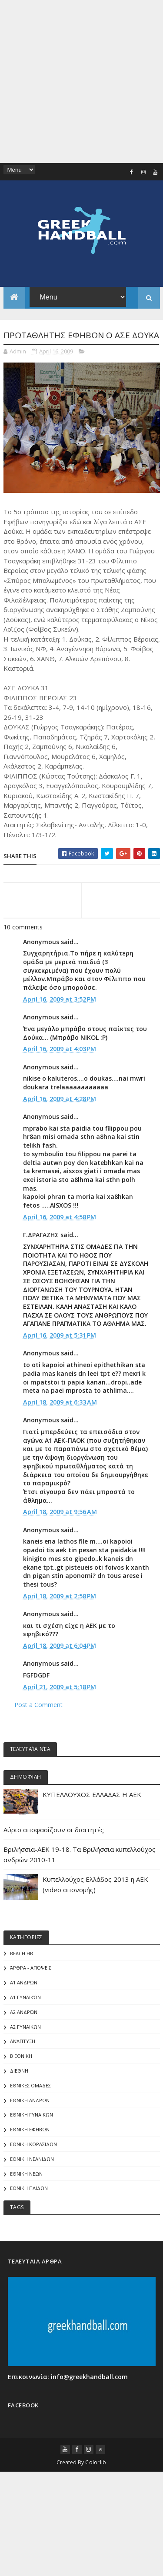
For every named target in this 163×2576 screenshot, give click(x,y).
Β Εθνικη (21, 2083)
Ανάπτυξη (22, 2068)
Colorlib (95, 2489)
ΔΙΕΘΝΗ (19, 2098)
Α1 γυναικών (25, 2024)
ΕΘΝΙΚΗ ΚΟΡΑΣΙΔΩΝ (33, 2171)
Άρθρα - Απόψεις (30, 1995)
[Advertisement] (81, 81)
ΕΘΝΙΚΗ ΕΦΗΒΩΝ (30, 2156)
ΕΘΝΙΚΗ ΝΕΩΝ (26, 2200)
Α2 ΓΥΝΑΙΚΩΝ (25, 2054)
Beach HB (21, 1980)
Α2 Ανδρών (23, 2039)
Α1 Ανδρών (23, 2010)
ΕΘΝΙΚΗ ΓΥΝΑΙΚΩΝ (31, 2142)
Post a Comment (38, 1732)
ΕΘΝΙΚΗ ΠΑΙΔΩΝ (29, 2215)
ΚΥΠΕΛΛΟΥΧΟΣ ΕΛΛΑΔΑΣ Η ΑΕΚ (92, 1821)
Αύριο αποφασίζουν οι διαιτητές (53, 1857)
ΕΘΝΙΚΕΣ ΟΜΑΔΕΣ (30, 2113)
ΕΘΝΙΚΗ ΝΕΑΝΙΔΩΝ (32, 2186)
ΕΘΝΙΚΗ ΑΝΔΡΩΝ (30, 2127)
